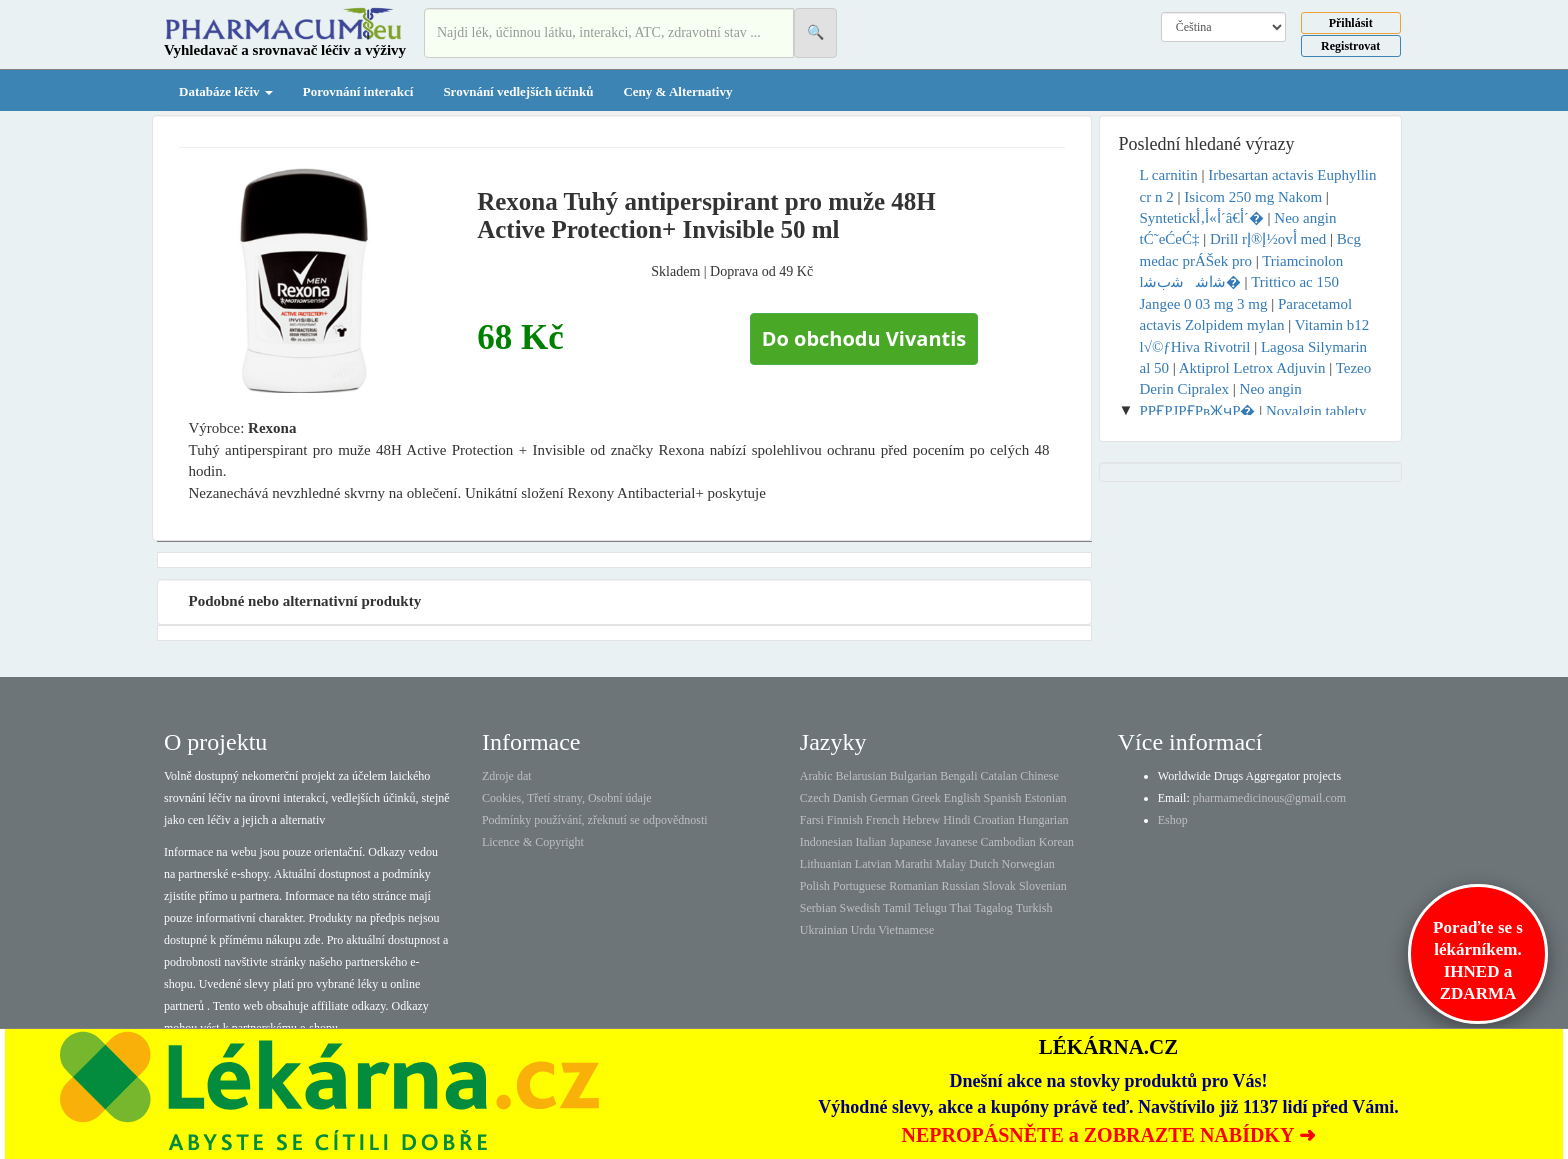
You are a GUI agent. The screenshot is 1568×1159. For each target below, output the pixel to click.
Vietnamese (906, 930)
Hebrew (921, 820)
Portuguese (859, 886)
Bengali (958, 776)
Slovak (999, 886)
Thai (961, 908)
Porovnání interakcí (358, 91)
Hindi (956, 820)
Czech (815, 798)
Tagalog (993, 908)
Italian (871, 842)
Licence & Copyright (533, 842)
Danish (850, 798)
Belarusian (861, 776)
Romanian (913, 886)
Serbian (818, 908)
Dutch (983, 864)
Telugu (930, 908)
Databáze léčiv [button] (226, 91)
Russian (961, 886)
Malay (950, 864)
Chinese (1039, 776)
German (889, 798)
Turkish (1034, 908)
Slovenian (1043, 886)
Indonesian (826, 842)
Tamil (897, 908)
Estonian (1046, 798)
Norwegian (1027, 864)
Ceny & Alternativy (677, 91)
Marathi (913, 864)
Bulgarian (913, 776)
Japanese (910, 842)
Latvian (873, 864)
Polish (815, 886)
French (882, 820)
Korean (1056, 842)
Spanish (1002, 798)
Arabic (816, 776)
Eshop (1173, 820)
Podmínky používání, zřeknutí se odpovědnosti (595, 820)
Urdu (863, 930)
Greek (925, 798)
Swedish (860, 908)
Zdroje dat (507, 776)
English (962, 798)
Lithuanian (826, 864)
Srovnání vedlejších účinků (518, 91)
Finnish (845, 820)
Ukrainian (824, 930)
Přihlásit (1351, 23)
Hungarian (1043, 820)
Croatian (994, 820)
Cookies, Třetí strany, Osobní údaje (567, 798)
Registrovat (1350, 46)
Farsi (812, 820)
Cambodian (1007, 842)
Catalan (998, 776)
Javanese (956, 842)
